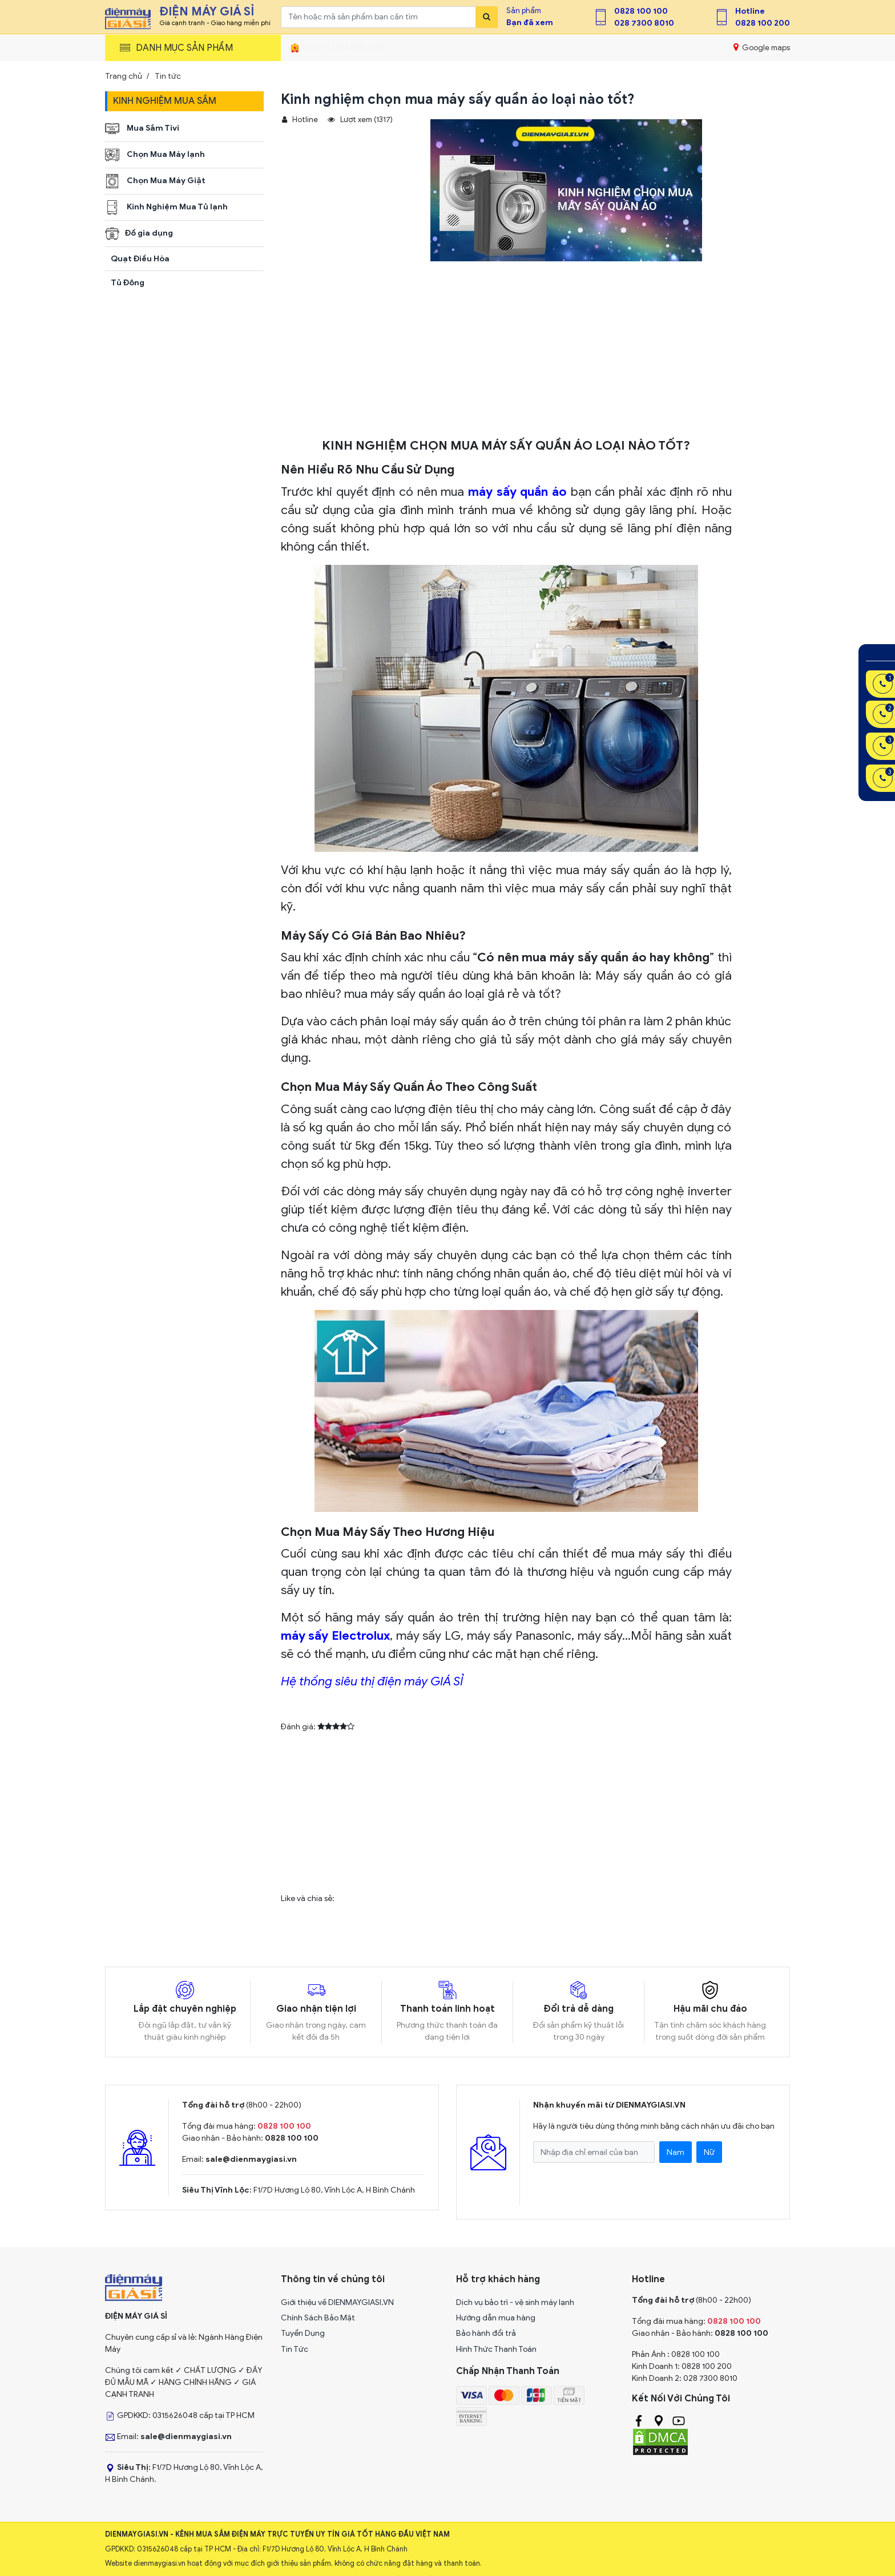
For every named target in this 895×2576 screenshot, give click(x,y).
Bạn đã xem (529, 22)
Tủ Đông (127, 283)
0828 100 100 (641, 11)
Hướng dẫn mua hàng (495, 2318)
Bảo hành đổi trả (486, 2333)
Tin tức (168, 76)
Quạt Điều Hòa (140, 259)
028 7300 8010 (644, 23)
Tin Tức (294, 2349)
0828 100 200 (762, 23)
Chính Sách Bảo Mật (318, 2318)
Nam (675, 2152)
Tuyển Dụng (303, 2333)
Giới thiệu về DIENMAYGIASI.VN (337, 2302)
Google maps (761, 47)
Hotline (750, 11)
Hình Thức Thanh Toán (496, 2349)
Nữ (709, 2152)
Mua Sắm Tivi (142, 129)
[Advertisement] (506, 352)
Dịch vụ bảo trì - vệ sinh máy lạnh (515, 2302)
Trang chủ (123, 76)
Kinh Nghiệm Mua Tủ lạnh (166, 207)
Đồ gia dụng (139, 234)
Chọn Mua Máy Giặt (155, 181)
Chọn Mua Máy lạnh (155, 155)
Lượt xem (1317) (360, 119)
